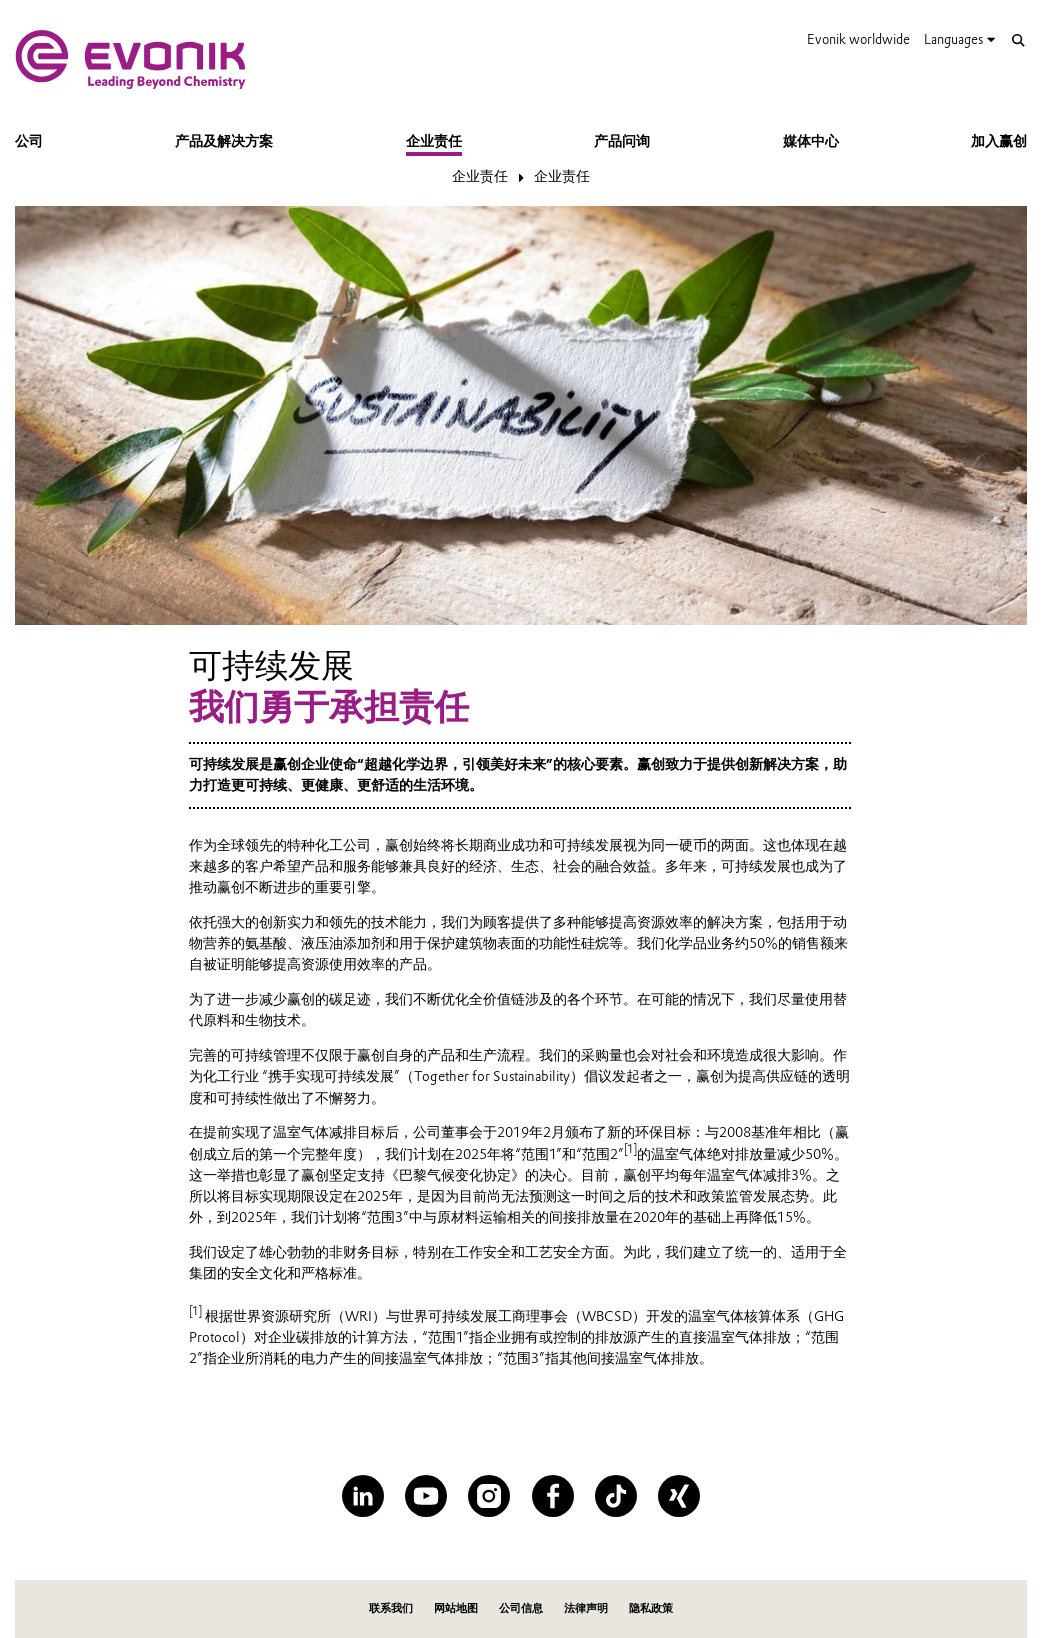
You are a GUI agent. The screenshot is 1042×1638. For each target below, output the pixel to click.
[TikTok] (616, 1496)
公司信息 (521, 1608)
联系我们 (391, 1608)
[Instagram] (489, 1496)
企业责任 (434, 141)
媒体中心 (811, 141)
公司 (29, 141)
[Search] (1018, 40)
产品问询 (622, 141)
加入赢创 (999, 141)
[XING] (679, 1496)
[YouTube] (426, 1496)
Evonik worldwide (858, 39)
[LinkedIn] (363, 1496)
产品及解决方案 (224, 141)
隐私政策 (651, 1608)
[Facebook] (553, 1496)
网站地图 (456, 1608)
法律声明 (586, 1608)
